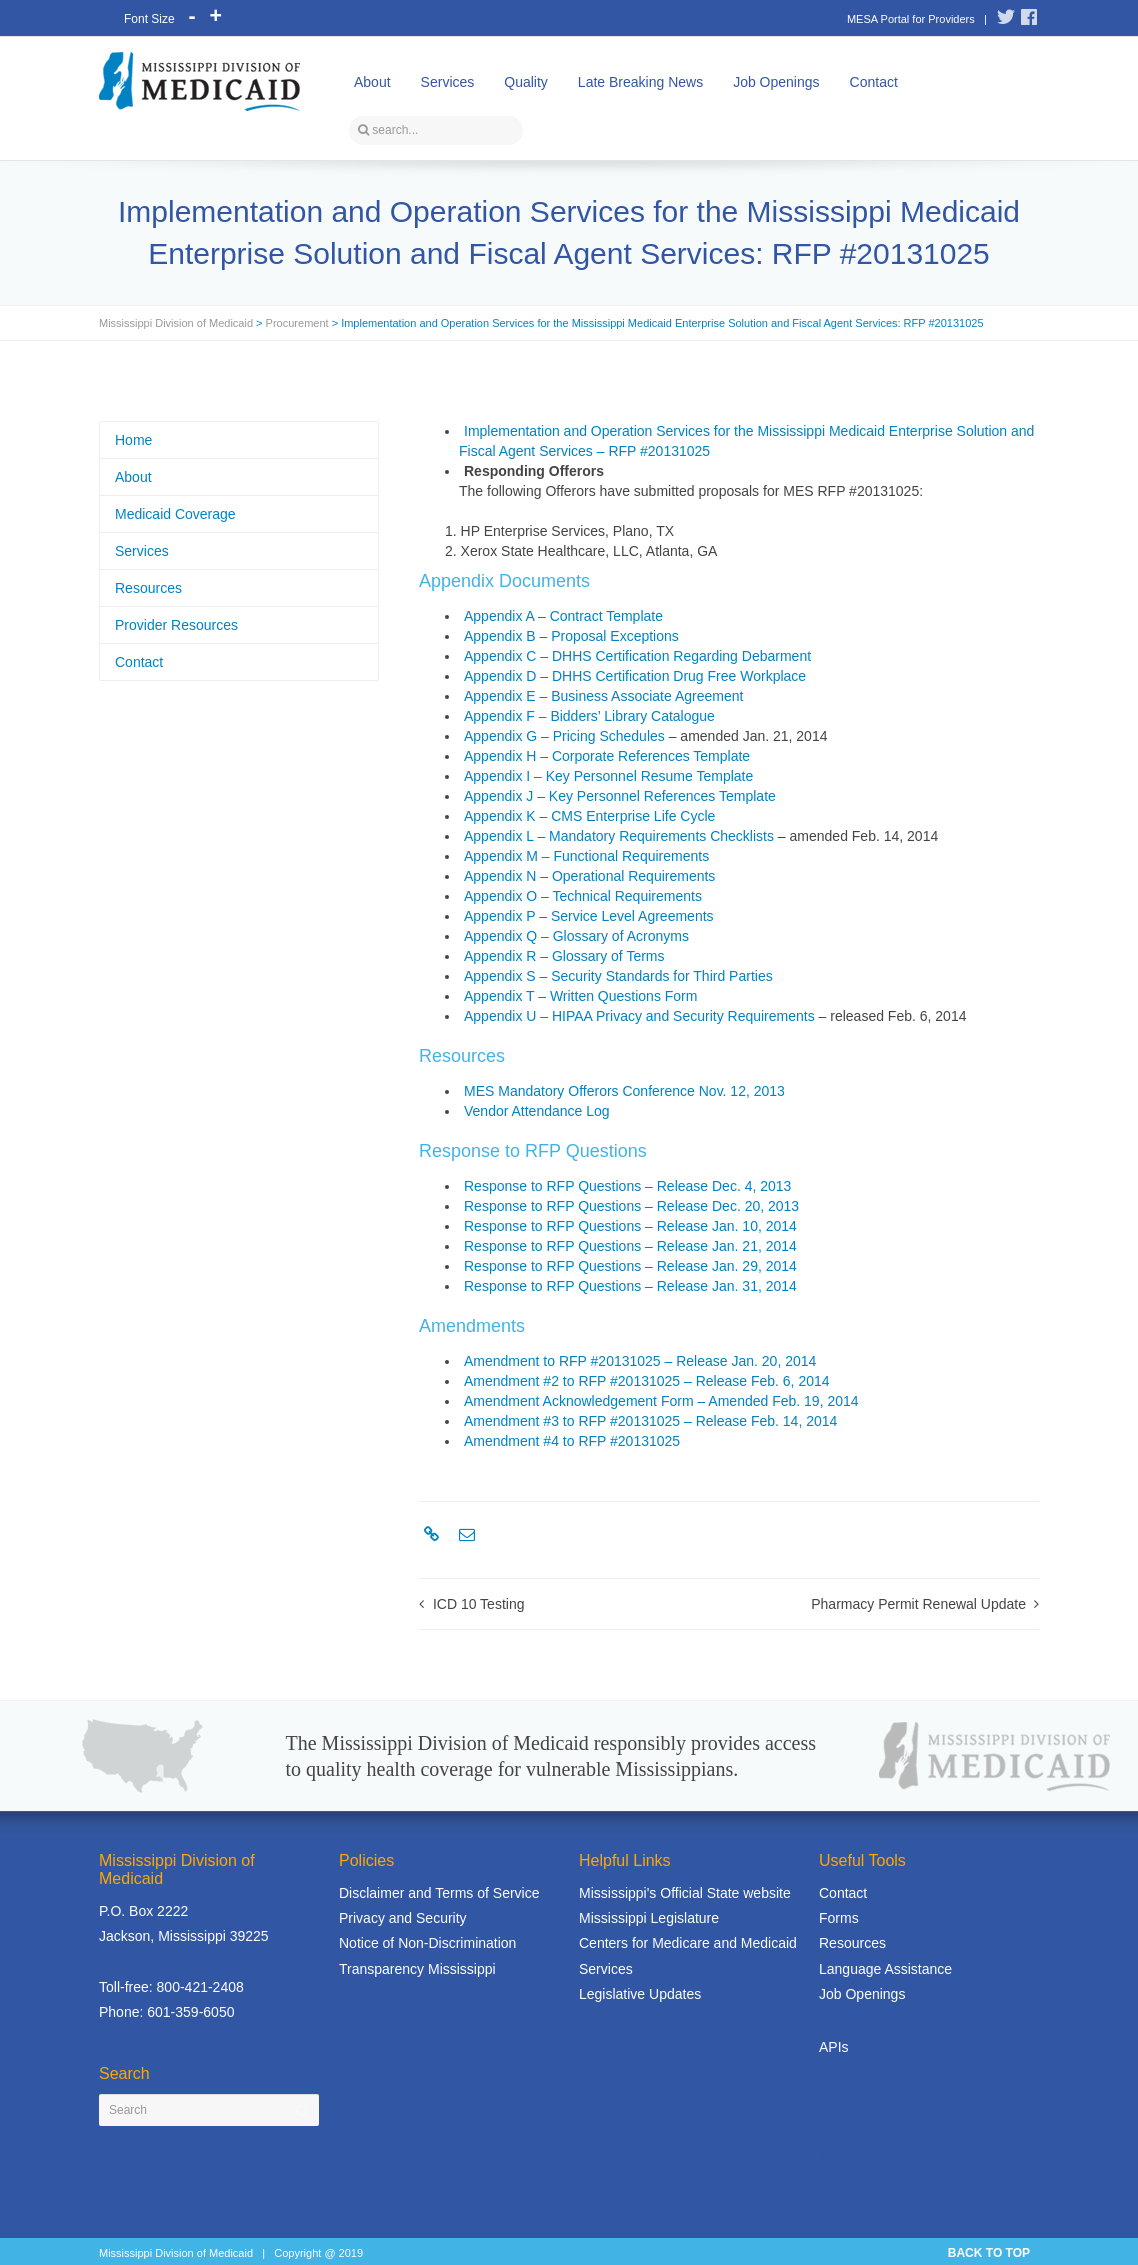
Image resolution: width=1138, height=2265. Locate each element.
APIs (834, 2047)
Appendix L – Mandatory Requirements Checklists (619, 836)
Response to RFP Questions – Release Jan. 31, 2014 (630, 1286)
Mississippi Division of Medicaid (176, 323)
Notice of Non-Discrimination (427, 1943)
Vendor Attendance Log (537, 1111)
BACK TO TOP (989, 2253)
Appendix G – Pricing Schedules (564, 736)
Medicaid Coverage (175, 514)
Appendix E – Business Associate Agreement (603, 696)
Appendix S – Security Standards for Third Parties (618, 976)
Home (133, 440)
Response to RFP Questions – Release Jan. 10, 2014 (630, 1226)
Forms (839, 1918)
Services (448, 82)
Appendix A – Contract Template (563, 616)
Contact (874, 82)
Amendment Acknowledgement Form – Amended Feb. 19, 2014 (661, 1401)
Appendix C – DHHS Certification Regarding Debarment (637, 656)
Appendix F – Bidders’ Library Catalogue (589, 716)
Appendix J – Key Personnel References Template (620, 796)
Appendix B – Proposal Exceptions (571, 636)
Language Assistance (885, 1969)
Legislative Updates (640, 1994)
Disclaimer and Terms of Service (439, 1893)
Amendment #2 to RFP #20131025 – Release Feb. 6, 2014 (647, 1381)
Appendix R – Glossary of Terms (564, 956)
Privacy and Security (403, 1918)
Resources (148, 588)
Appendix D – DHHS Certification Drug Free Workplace (635, 676)
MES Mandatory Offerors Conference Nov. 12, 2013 (624, 1091)
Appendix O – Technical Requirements (583, 896)
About (372, 82)
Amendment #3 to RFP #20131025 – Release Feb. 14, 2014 (650, 1421)
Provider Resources (176, 625)
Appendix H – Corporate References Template (607, 756)
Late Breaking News (640, 82)
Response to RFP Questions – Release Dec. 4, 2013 (627, 1186)
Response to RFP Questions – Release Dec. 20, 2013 (631, 1206)
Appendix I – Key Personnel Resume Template (608, 776)
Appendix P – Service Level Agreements (589, 916)
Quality (526, 82)
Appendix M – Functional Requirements (586, 856)
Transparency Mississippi (417, 1969)
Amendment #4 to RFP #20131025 (572, 1441)
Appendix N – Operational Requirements (589, 876)
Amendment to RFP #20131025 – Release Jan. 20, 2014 (640, 1361)
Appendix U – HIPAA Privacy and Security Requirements (639, 1016)
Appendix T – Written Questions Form (580, 996)
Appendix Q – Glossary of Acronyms (576, 936)
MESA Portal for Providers (911, 19)
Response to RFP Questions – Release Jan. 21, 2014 (630, 1246)
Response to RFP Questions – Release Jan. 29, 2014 (630, 1266)
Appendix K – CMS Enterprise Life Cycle (589, 816)
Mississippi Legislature (649, 1918)
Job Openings (776, 82)
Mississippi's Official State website (685, 1893)
